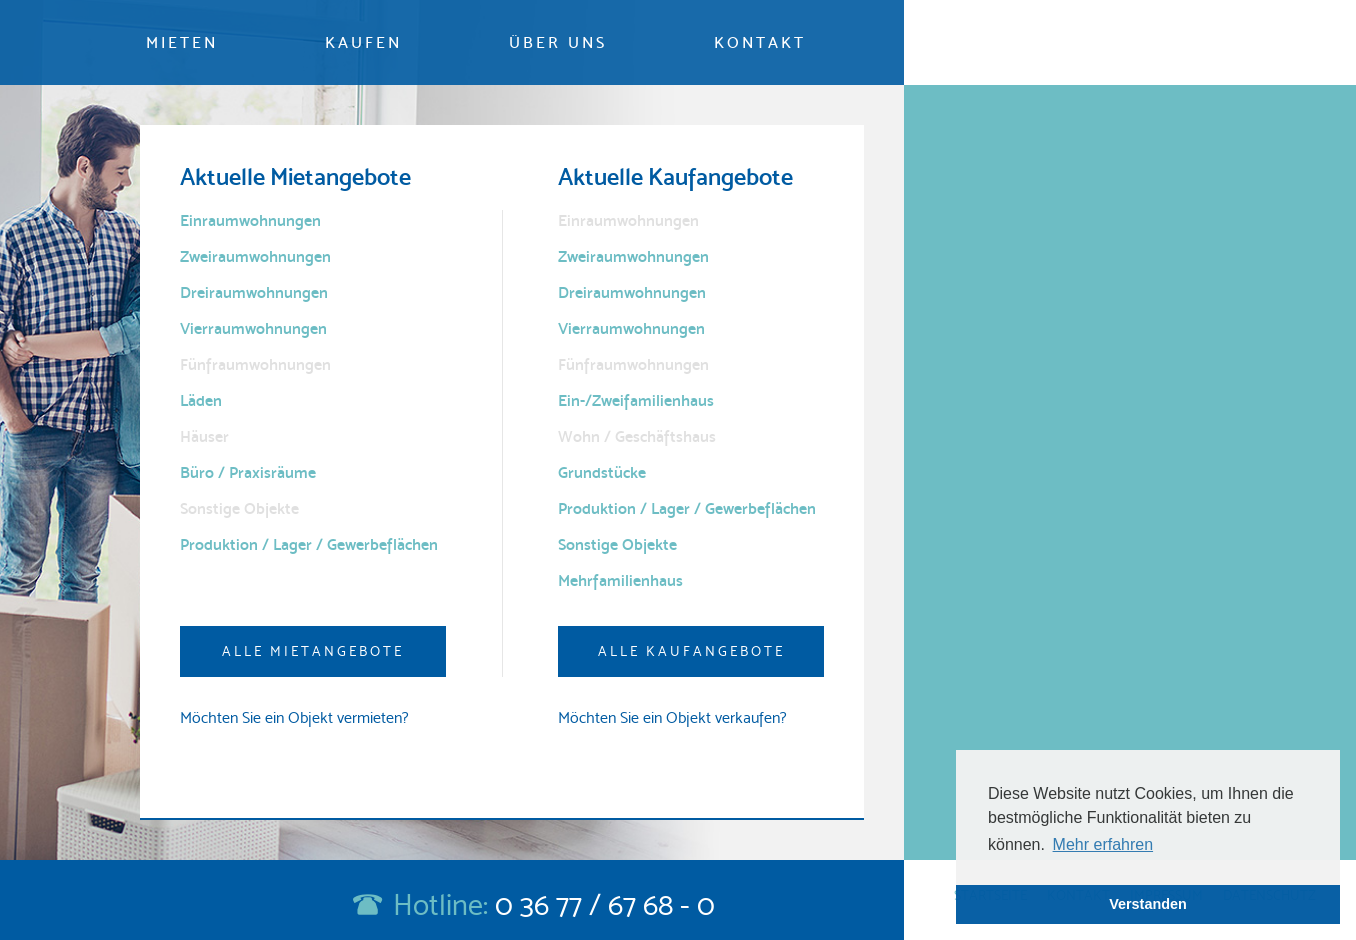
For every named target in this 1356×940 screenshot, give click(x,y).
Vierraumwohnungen (253, 328)
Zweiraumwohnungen (255, 256)
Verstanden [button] (1148, 904)
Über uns (558, 42)
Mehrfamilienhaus (620, 580)
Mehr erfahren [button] (1103, 844)
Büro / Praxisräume (248, 472)
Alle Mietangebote (313, 651)
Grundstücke (602, 472)
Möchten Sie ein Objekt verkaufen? (672, 717)
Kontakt (760, 42)
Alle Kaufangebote (691, 651)
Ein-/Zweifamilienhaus (636, 400)
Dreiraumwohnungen (254, 292)
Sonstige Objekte (617, 544)
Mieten (182, 42)
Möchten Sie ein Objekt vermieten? (294, 717)
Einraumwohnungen (250, 220)
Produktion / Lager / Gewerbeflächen (309, 544)
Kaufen (363, 42)
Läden (201, 400)
